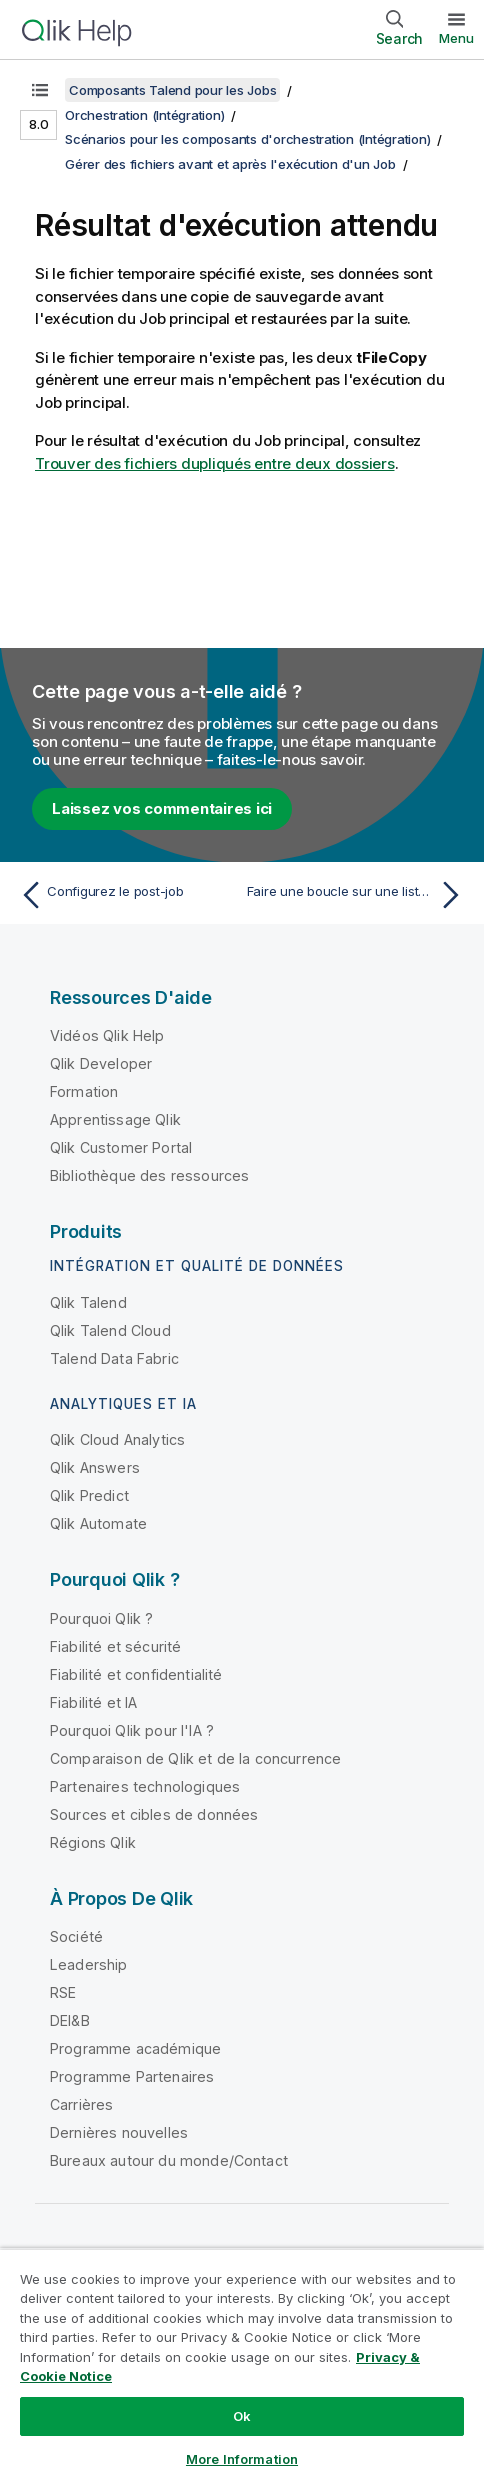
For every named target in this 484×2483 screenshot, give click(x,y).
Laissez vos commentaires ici (162, 808)
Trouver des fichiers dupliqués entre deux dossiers (215, 463)
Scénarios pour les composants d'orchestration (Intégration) (247, 139)
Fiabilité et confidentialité (136, 1674)
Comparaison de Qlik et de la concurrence (195, 1758)
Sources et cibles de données (154, 1814)
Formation (84, 1091)
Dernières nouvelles (119, 2132)
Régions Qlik (93, 1842)
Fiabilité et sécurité (115, 1646)
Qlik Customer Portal (121, 1147)
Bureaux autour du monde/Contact (169, 2160)
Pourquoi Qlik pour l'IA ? (132, 1730)
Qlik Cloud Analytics (117, 1439)
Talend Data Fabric (114, 1358)
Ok (242, 2416)
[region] (242, 2365)
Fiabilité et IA (93, 1702)
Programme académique (135, 2048)
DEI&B (70, 2020)
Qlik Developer (101, 1063)
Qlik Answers (95, 1467)
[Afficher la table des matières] (40, 90)
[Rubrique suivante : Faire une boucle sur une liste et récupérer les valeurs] (358, 895)
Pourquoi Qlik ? (101, 1618)
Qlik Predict (89, 1495)
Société (76, 1936)
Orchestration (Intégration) (144, 115)
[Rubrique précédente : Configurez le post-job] (126, 895)
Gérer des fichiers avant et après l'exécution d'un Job (230, 164)
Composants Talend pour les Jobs (172, 90)
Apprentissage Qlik (115, 1119)
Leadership (89, 1964)
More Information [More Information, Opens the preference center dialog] (242, 2459)
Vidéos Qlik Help (107, 1035)
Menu (456, 38)
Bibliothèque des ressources (149, 1175)
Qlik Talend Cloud (110, 1330)
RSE (63, 1992)
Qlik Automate (98, 1523)
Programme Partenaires (132, 2076)
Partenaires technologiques (145, 1786)
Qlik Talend (88, 1302)
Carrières (81, 2104)
